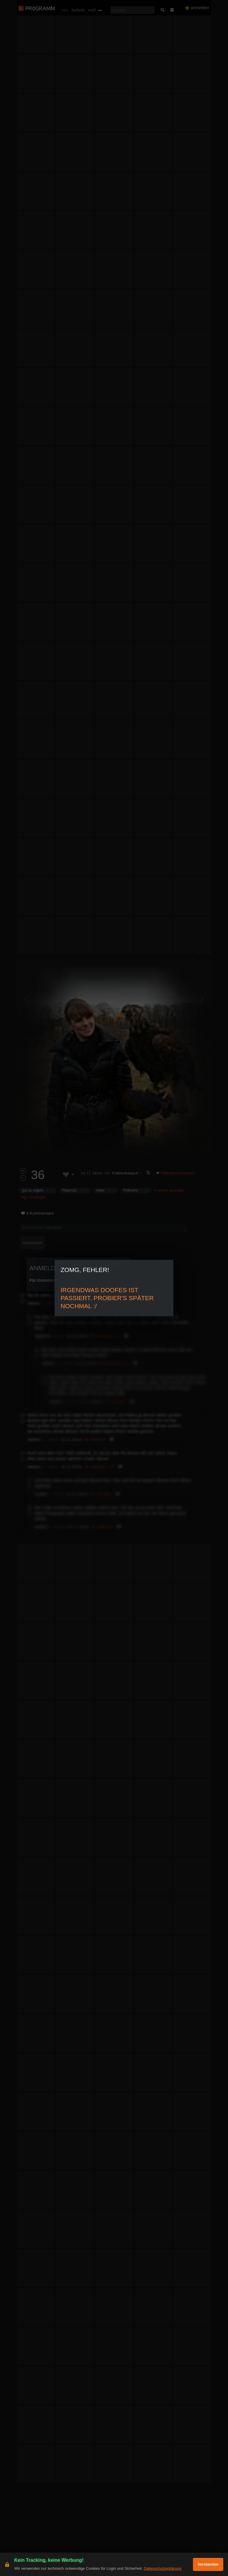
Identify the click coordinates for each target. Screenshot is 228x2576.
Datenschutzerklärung (162, 2568)
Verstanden (208, 2564)
